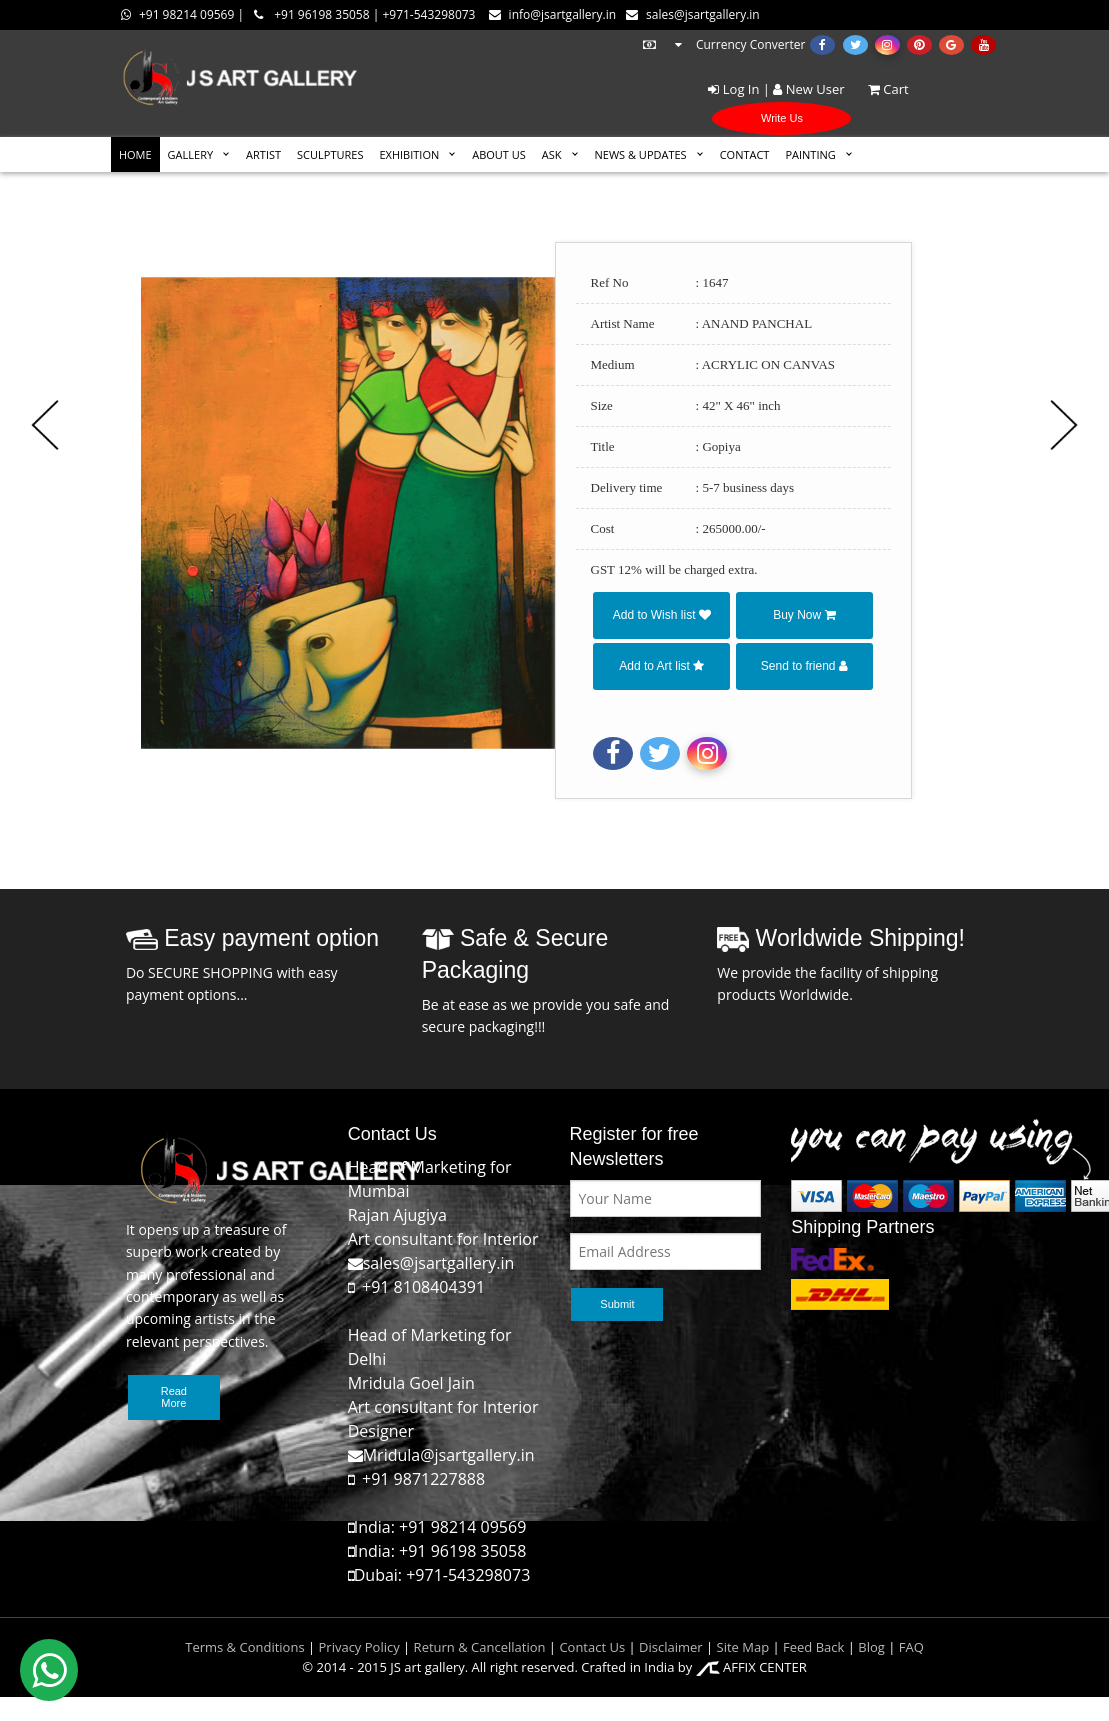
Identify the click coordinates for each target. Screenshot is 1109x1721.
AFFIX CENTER (751, 1667)
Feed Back (813, 1647)
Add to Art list (661, 666)
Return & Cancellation (480, 1647)
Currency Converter (723, 44)
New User (808, 89)
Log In (733, 89)
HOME (135, 154)
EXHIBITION (409, 154)
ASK (552, 154)
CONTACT (745, 154)
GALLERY (191, 154)
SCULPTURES (330, 154)
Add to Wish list (662, 615)
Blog (871, 1647)
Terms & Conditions (244, 1647)
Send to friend (804, 666)
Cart (878, 89)
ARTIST (263, 154)
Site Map (741, 1647)
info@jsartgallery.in (552, 14)
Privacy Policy (359, 1647)
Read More (174, 1397)
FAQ (911, 1647)
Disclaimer (669, 1647)
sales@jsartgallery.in (693, 14)
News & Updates (641, 154)
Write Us (782, 118)
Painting (810, 154)
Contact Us (592, 1647)
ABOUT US (499, 154)
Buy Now (804, 615)
